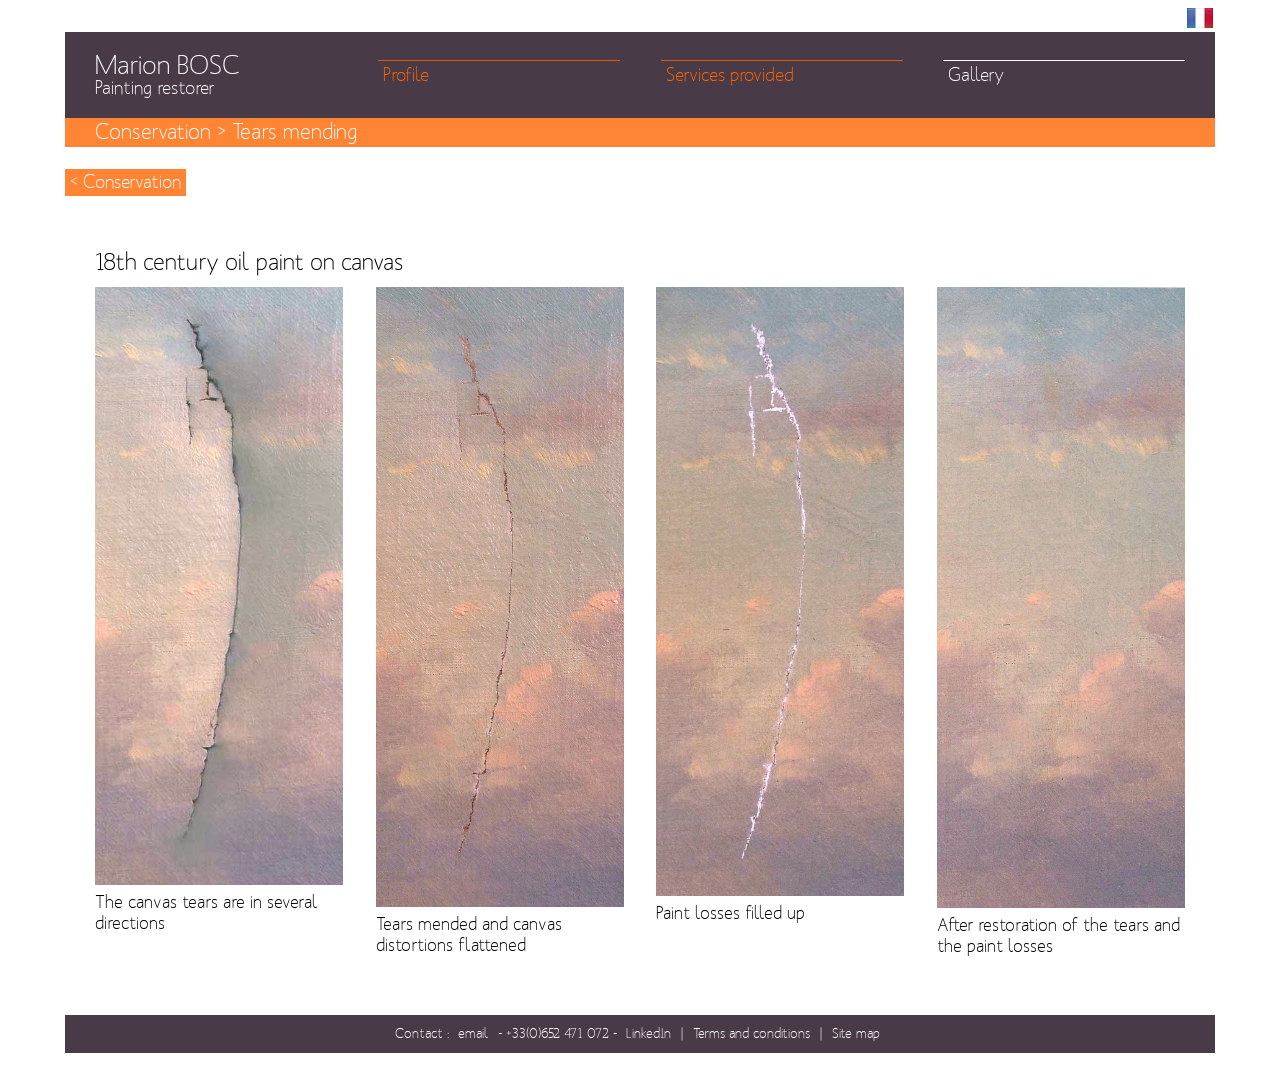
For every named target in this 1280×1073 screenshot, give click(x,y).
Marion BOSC (236, 75)
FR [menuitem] (1200, 18)
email (473, 1033)
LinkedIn (648, 1033)
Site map (856, 1033)
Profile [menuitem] (406, 75)
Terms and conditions (751, 1033)
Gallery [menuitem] (976, 75)
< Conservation (125, 182)
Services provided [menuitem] (730, 75)
